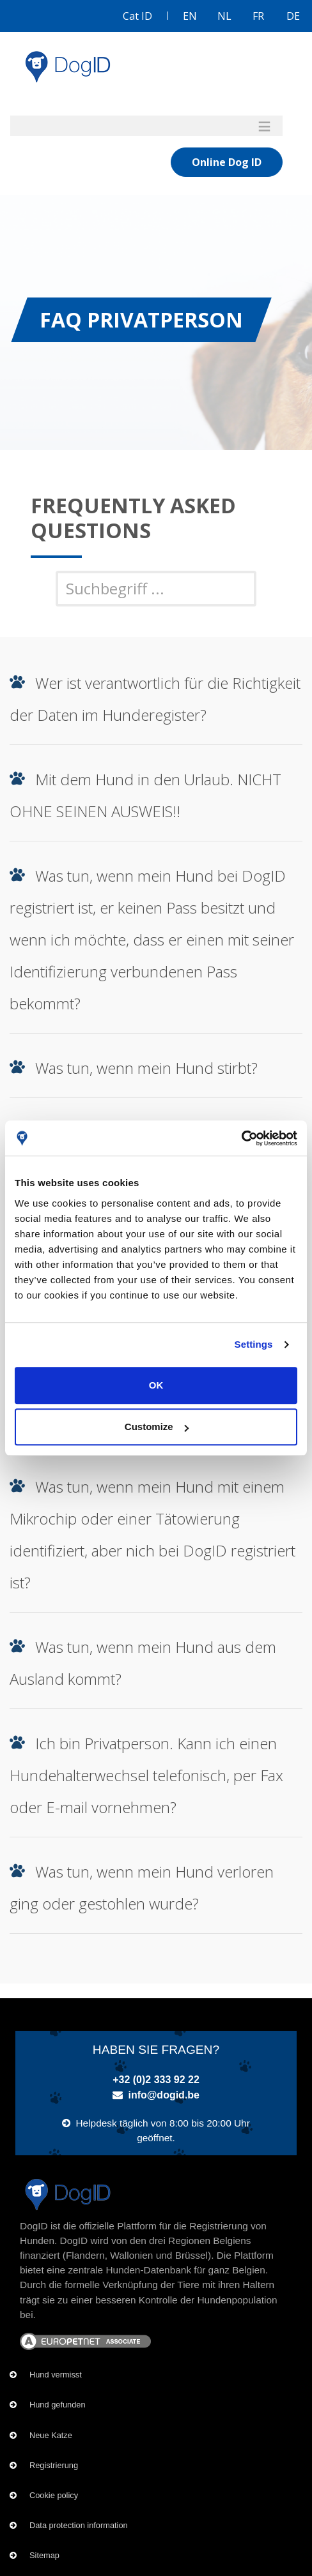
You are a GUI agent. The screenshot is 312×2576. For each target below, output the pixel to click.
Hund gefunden (57, 2404)
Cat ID (137, 16)
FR (258, 16)
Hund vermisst (55, 2374)
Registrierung (53, 2465)
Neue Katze (50, 2435)
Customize (157, 1426)
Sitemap (44, 2555)
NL (224, 16)
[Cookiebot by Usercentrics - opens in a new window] (241, 1138)
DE (293, 16)
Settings (254, 1344)
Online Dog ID (226, 162)
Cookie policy (53, 2495)
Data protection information (78, 2525)
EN (190, 16)
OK (156, 1385)
